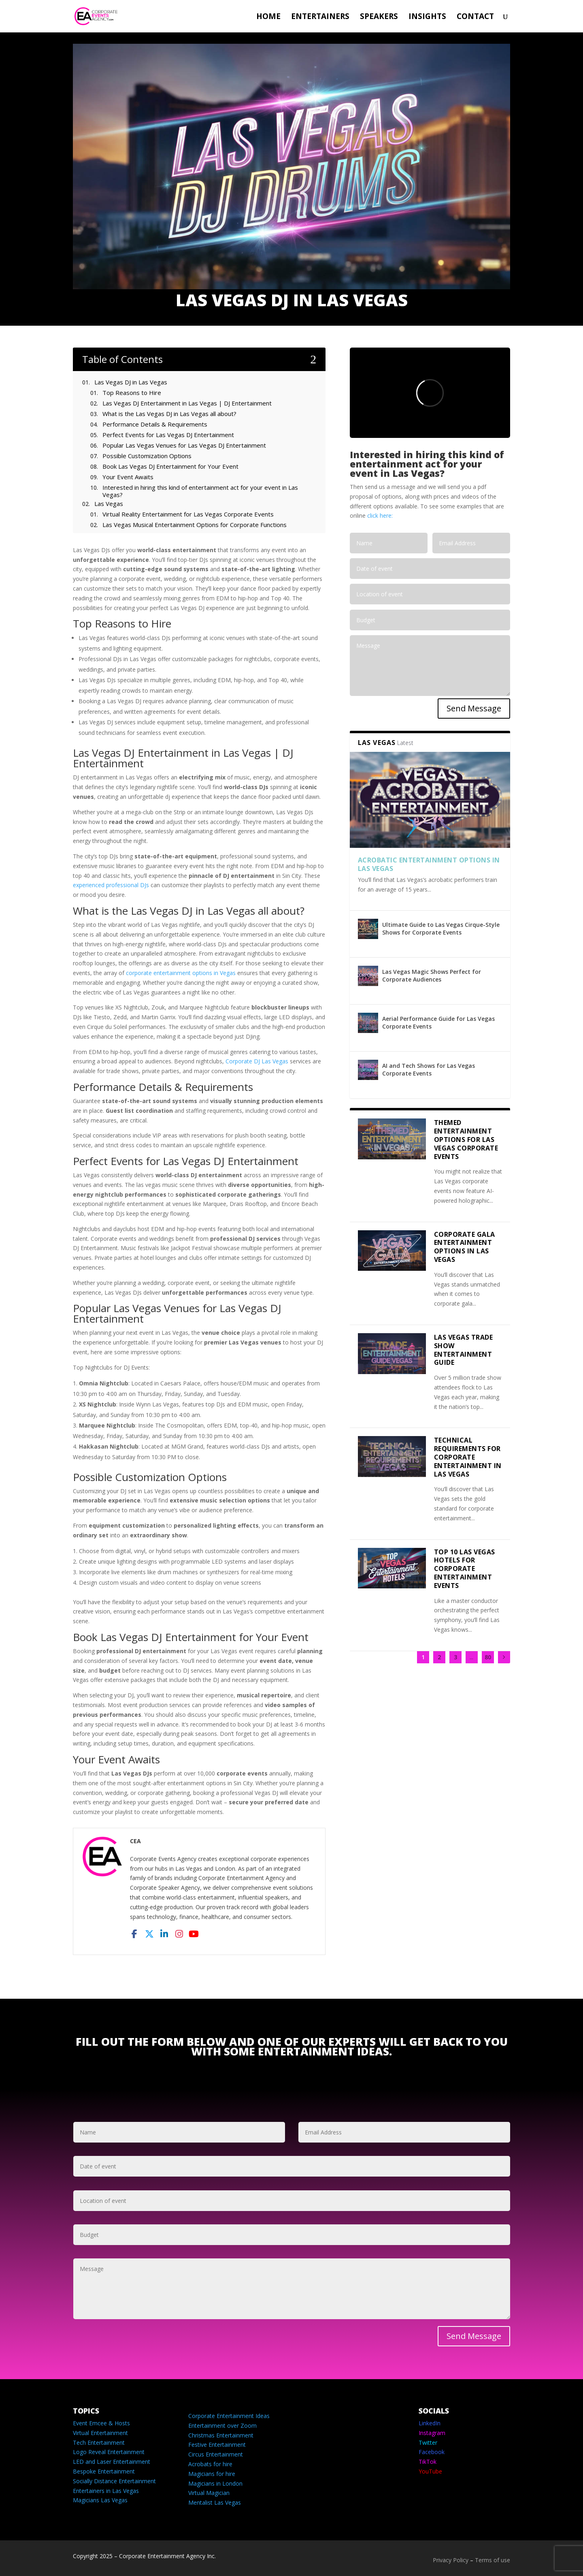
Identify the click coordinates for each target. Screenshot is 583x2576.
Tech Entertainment (99, 2442)
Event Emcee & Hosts (101, 2423)
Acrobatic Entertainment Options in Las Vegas (429, 864)
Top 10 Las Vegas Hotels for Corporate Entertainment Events (464, 1568)
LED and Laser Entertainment (111, 2461)
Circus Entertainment (215, 2454)
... (471, 1657)
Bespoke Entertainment (104, 2471)
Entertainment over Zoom (222, 2425)
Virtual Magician (209, 2493)
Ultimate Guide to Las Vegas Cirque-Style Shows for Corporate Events (441, 928)
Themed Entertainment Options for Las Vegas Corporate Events (466, 1139)
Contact (475, 17)
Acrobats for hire (210, 2464)
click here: (380, 515)
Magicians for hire (211, 2474)
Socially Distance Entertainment (114, 2481)
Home (268, 17)
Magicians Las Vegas (100, 2500)
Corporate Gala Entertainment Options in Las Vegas (464, 1247)
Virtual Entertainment (100, 2433)
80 (488, 1657)
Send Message (474, 708)
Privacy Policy (450, 2560)
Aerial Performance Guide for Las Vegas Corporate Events (438, 1022)
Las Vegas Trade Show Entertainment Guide (463, 1350)
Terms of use (492, 2560)
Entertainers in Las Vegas (106, 2491)
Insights (427, 17)
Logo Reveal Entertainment (109, 2452)
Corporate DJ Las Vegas (257, 1061)
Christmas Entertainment (220, 2435)
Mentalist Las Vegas (214, 2502)
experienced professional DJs (111, 885)
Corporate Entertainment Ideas (229, 2416)
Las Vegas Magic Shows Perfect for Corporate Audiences (431, 975)
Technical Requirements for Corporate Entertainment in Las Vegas (468, 1457)
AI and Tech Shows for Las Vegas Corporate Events (428, 1069)
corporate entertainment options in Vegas (181, 973)
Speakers (379, 17)
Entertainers (320, 17)
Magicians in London (215, 2483)
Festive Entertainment (217, 2444)
